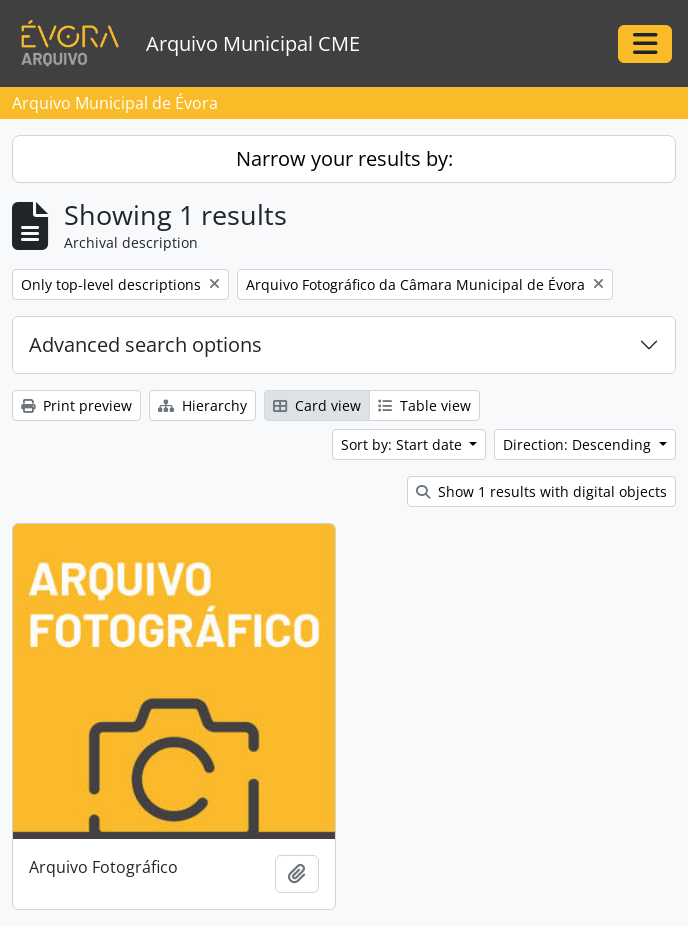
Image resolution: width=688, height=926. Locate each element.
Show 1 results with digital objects (541, 491)
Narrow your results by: (344, 158)
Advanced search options (145, 344)
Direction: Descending (579, 444)
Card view (317, 405)
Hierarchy (202, 405)
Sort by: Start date (403, 444)
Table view (424, 405)
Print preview (76, 405)
